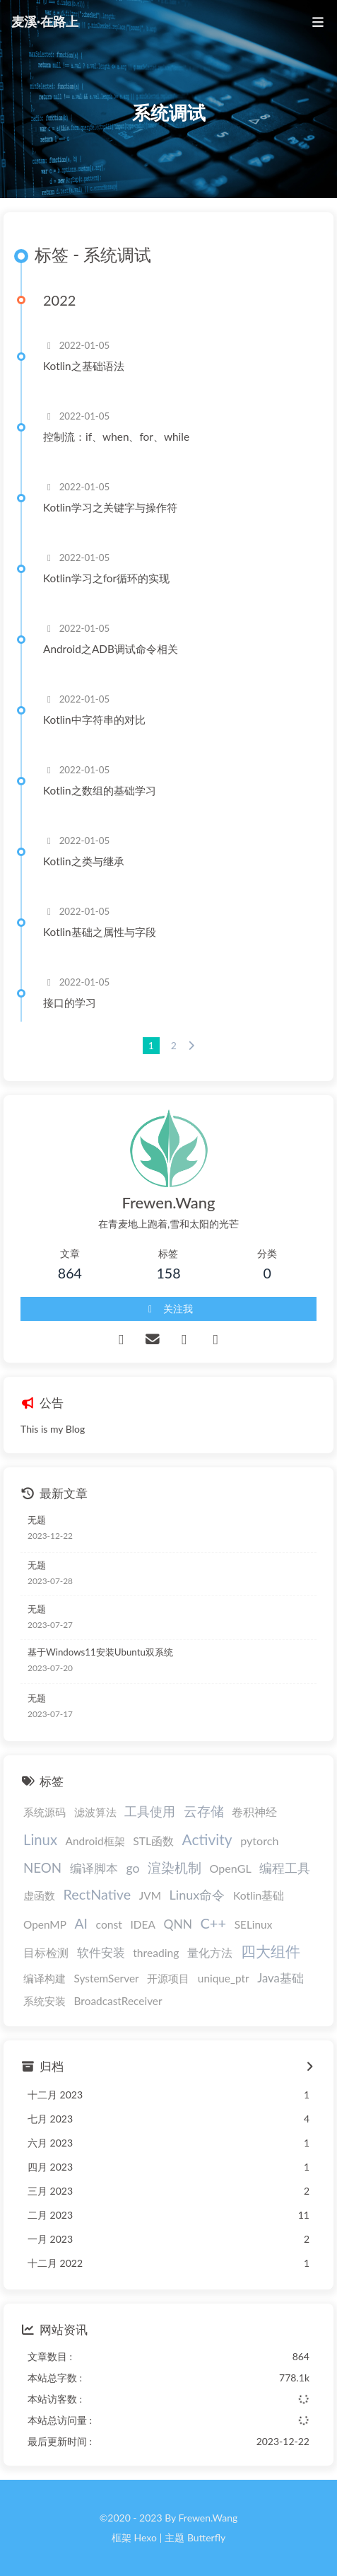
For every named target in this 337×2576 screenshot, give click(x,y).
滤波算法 (95, 1812)
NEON (42, 1867)
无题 (37, 1519)
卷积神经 (254, 1812)
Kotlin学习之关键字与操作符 (110, 507)
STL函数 (153, 1841)
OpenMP (44, 1924)
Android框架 (95, 1841)
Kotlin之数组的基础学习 (99, 790)
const (109, 1924)
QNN (177, 1924)
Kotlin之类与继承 (83, 861)
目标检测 (46, 1952)
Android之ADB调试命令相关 (110, 648)
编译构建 (44, 1978)
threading (156, 1952)
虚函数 (39, 1895)
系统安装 (44, 2000)
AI (81, 1923)
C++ (213, 1922)
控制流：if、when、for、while (116, 436)
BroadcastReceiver (118, 2000)
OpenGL (231, 1868)
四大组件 (270, 1951)
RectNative (97, 1894)
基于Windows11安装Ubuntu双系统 (100, 1652)
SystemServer (106, 1978)
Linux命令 (197, 1894)
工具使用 (149, 1811)
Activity (207, 1839)
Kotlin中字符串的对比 (94, 719)
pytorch (259, 1840)
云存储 (204, 1811)
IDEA (143, 1924)
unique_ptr (223, 1978)
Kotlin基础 (258, 1895)
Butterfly (206, 2537)
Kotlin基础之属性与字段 (99, 931)
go (132, 1868)
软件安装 (101, 1953)
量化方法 (209, 1952)
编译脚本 (94, 1868)
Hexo (145, 2537)
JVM (150, 1895)
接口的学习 (69, 1002)
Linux (40, 1839)
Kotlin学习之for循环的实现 (106, 578)
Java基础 (280, 1978)
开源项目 (168, 1978)
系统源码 (44, 1812)
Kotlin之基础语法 (83, 365)
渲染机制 (174, 1867)
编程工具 (284, 1868)
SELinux (254, 1924)
